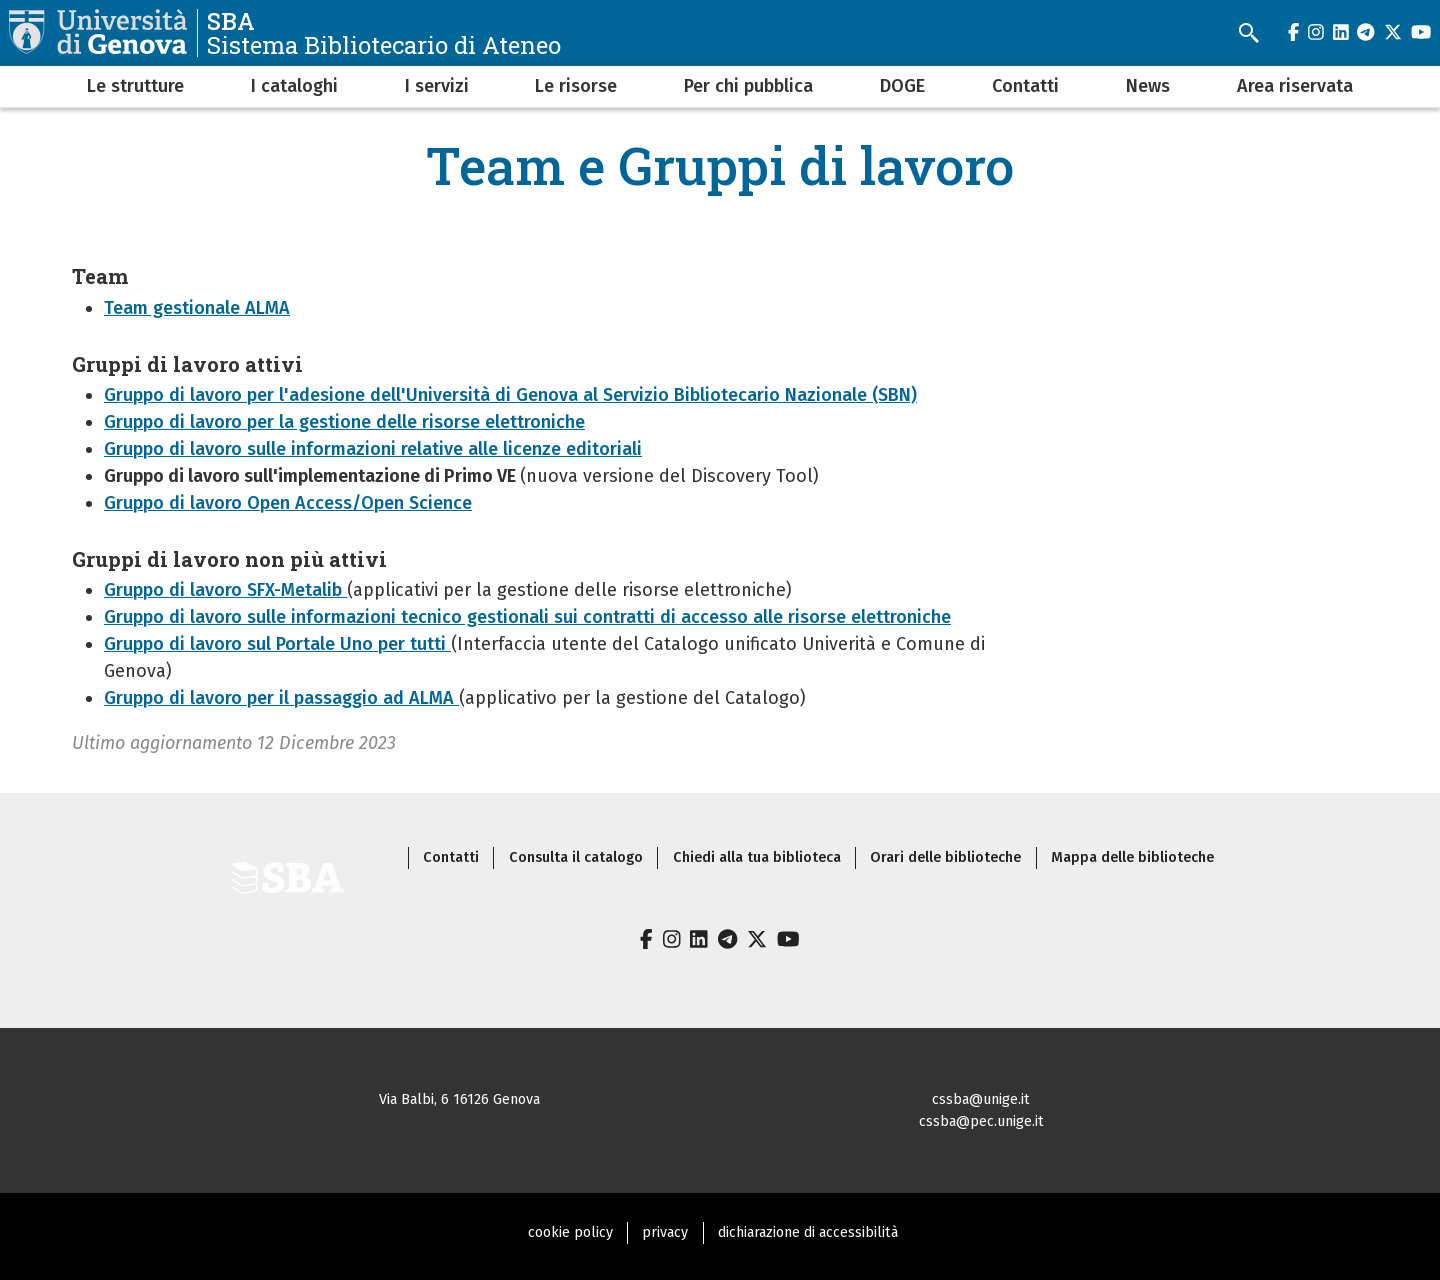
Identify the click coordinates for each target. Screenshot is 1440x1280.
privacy (665, 1232)
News (1148, 86)
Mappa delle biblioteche (1132, 857)
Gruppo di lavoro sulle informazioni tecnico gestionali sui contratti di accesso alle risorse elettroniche (527, 617)
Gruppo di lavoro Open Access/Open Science (288, 503)
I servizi (437, 86)
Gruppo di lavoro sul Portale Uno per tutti (277, 644)
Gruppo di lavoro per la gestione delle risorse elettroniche (344, 422)
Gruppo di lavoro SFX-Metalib (225, 590)
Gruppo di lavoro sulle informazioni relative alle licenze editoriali (373, 449)
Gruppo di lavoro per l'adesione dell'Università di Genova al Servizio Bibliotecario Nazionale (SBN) (510, 395)
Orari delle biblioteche (945, 857)
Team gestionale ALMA (197, 308)
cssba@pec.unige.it (981, 1121)
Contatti (1025, 86)
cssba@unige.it (981, 1099)
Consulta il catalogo (576, 857)
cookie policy (570, 1232)
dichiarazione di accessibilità (808, 1232)
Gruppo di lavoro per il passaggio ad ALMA (281, 698)
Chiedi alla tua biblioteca (757, 857)
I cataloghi (294, 86)
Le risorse (576, 86)
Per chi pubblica (748, 86)
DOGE (902, 86)
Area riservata (1295, 86)
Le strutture (135, 86)
